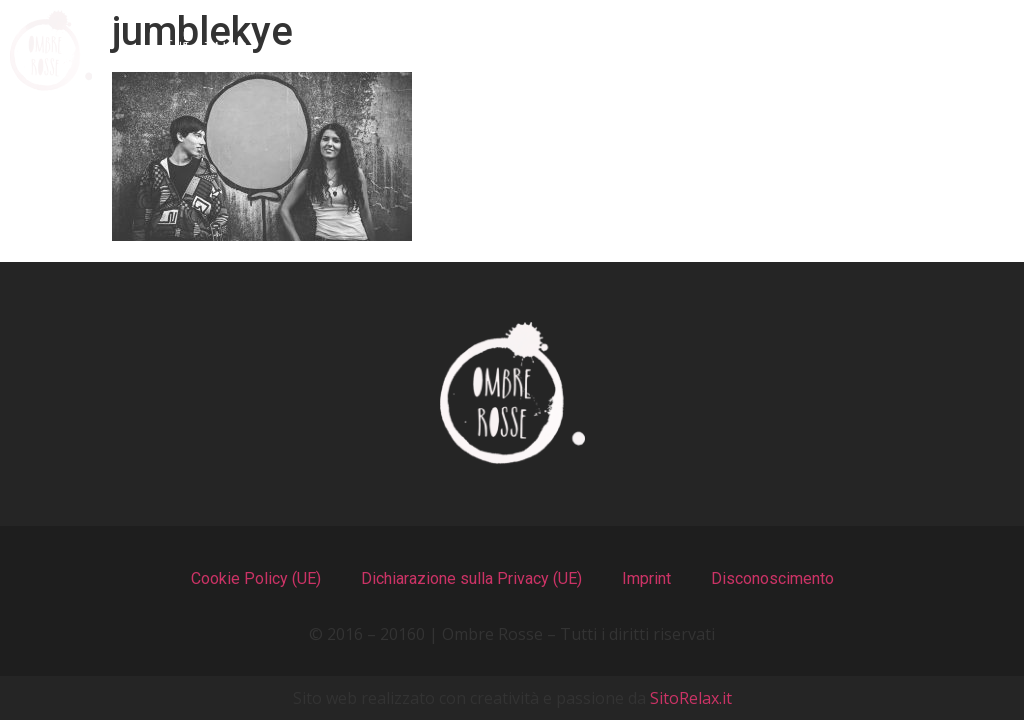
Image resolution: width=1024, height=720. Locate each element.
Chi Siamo (206, 50)
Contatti (923, 50)
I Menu (381, 50)
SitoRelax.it (691, 698)
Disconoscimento (772, 578)
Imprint (646, 578)
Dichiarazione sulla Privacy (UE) (471, 578)
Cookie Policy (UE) (256, 578)
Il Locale (549, 50)
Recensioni (734, 50)
